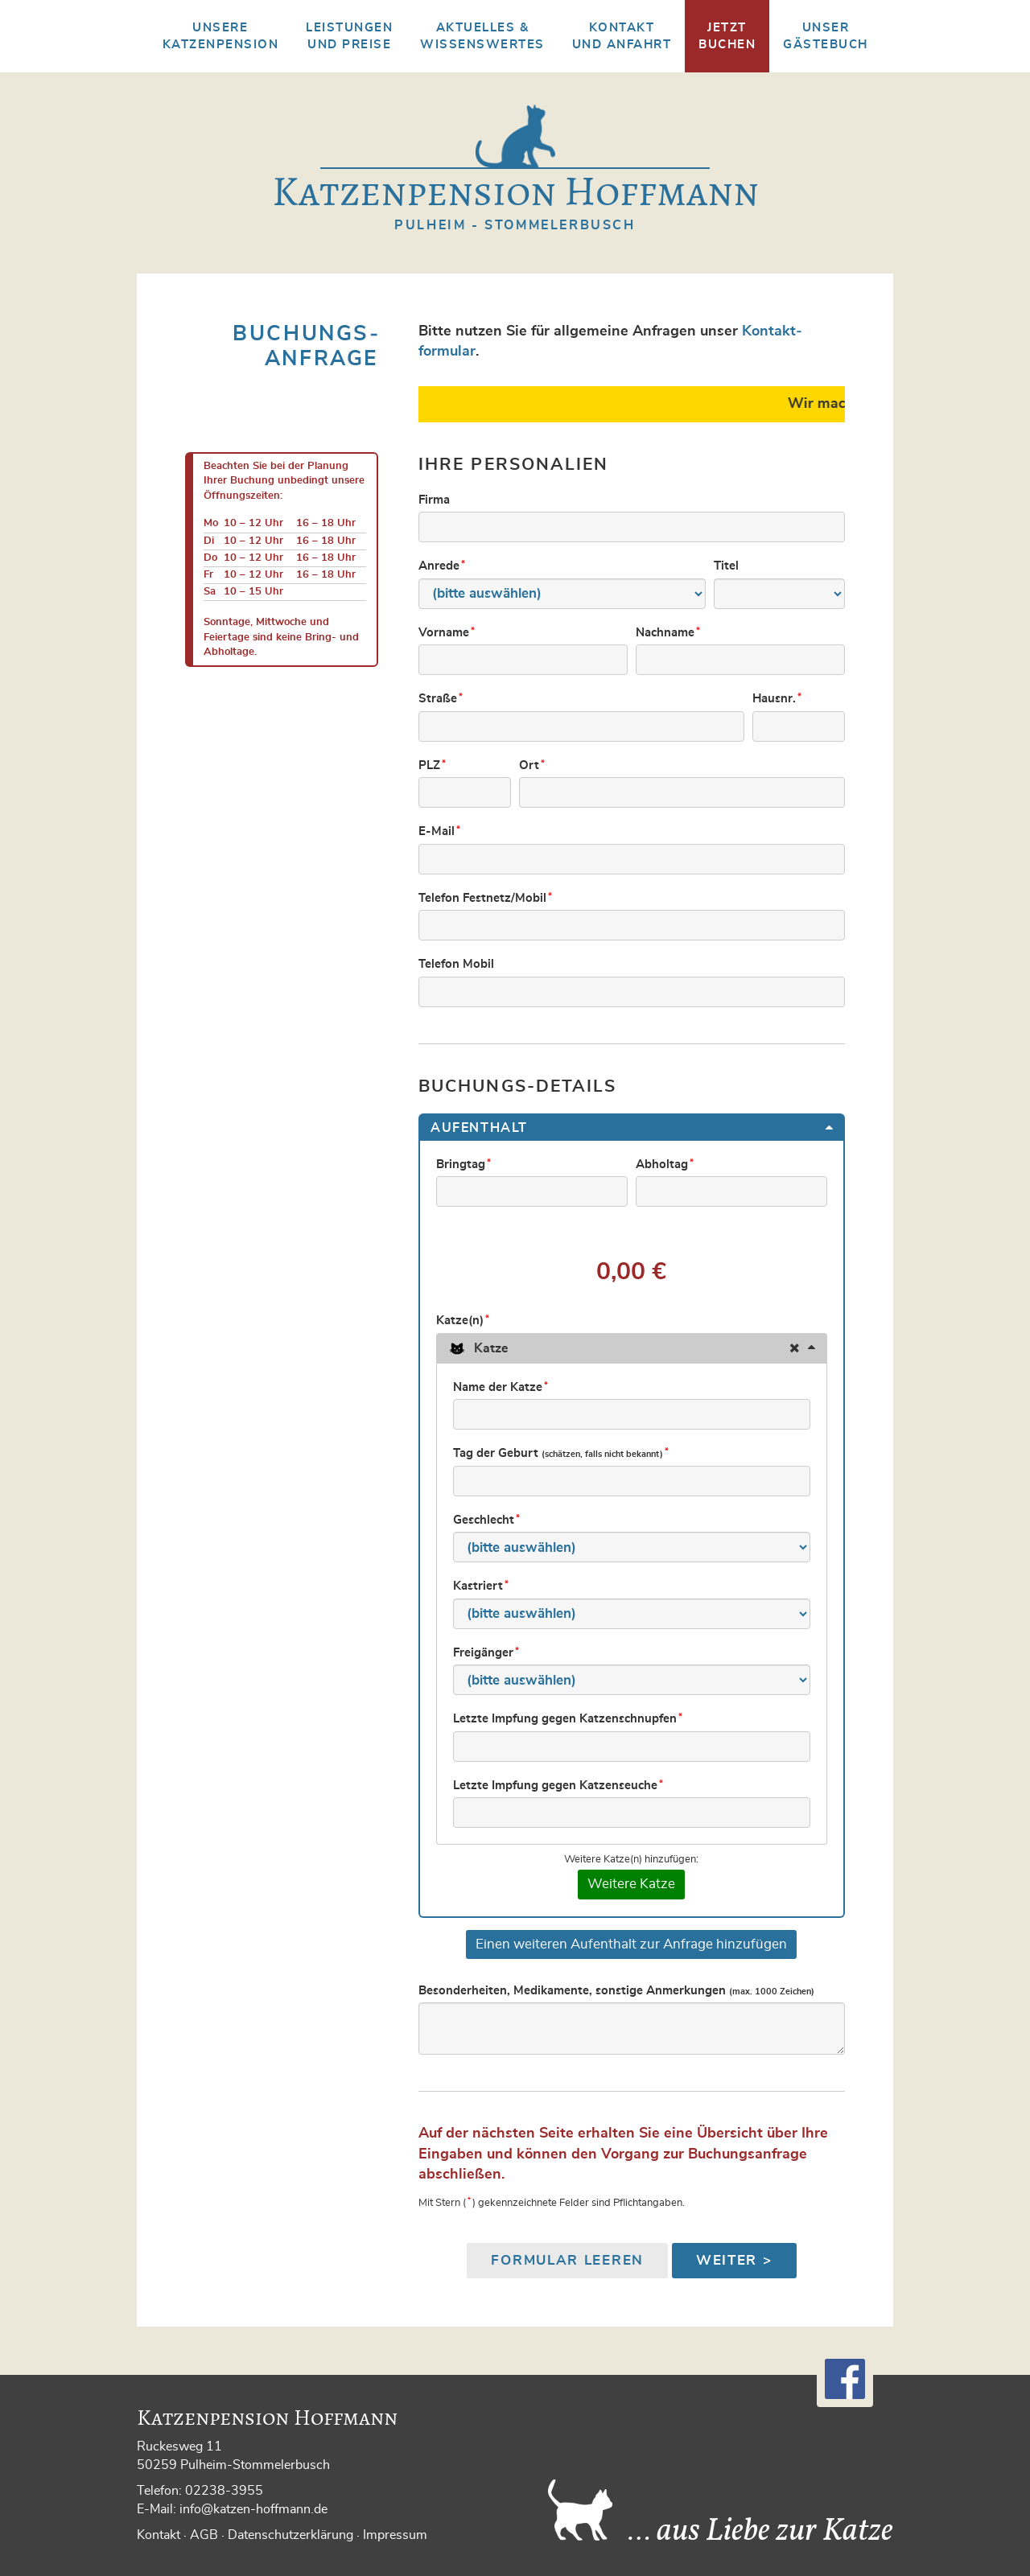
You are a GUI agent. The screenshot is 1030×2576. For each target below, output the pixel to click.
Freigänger (487, 1652)
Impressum (395, 2535)
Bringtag (464, 1164)
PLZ (433, 765)
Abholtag (666, 1164)
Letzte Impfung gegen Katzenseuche (559, 1785)
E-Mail (440, 831)
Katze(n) (464, 1320)
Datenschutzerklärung (290, 2535)
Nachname (669, 632)
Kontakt (158, 2535)
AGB (204, 2535)
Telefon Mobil (456, 964)
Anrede (443, 565)
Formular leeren (567, 2260)
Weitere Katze (631, 1884)
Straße (441, 698)
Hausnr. (778, 698)
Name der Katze (501, 1387)
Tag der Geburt (562, 1452)
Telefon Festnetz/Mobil (486, 897)
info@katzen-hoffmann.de (253, 2509)
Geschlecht (487, 1519)
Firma (434, 500)
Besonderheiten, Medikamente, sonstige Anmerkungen (616, 1991)
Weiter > (734, 2260)
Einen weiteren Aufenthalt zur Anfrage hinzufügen (631, 1944)
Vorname (447, 632)
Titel (726, 566)
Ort (533, 765)
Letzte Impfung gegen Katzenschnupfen (569, 1718)
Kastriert (482, 1585)
